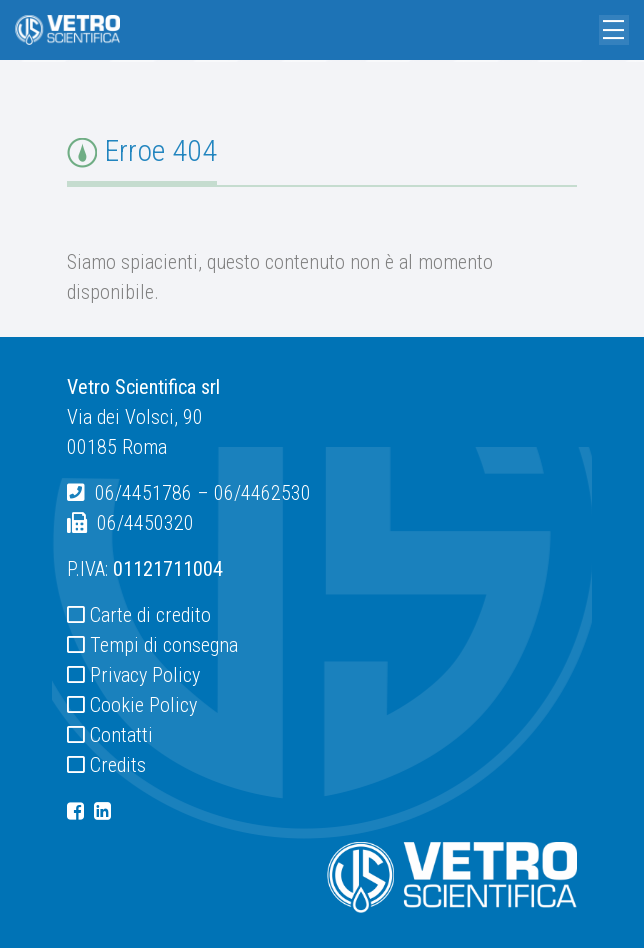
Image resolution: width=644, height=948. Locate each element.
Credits (118, 765)
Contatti (121, 735)
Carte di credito (150, 615)
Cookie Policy (143, 705)
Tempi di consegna (164, 645)
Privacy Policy (145, 675)
